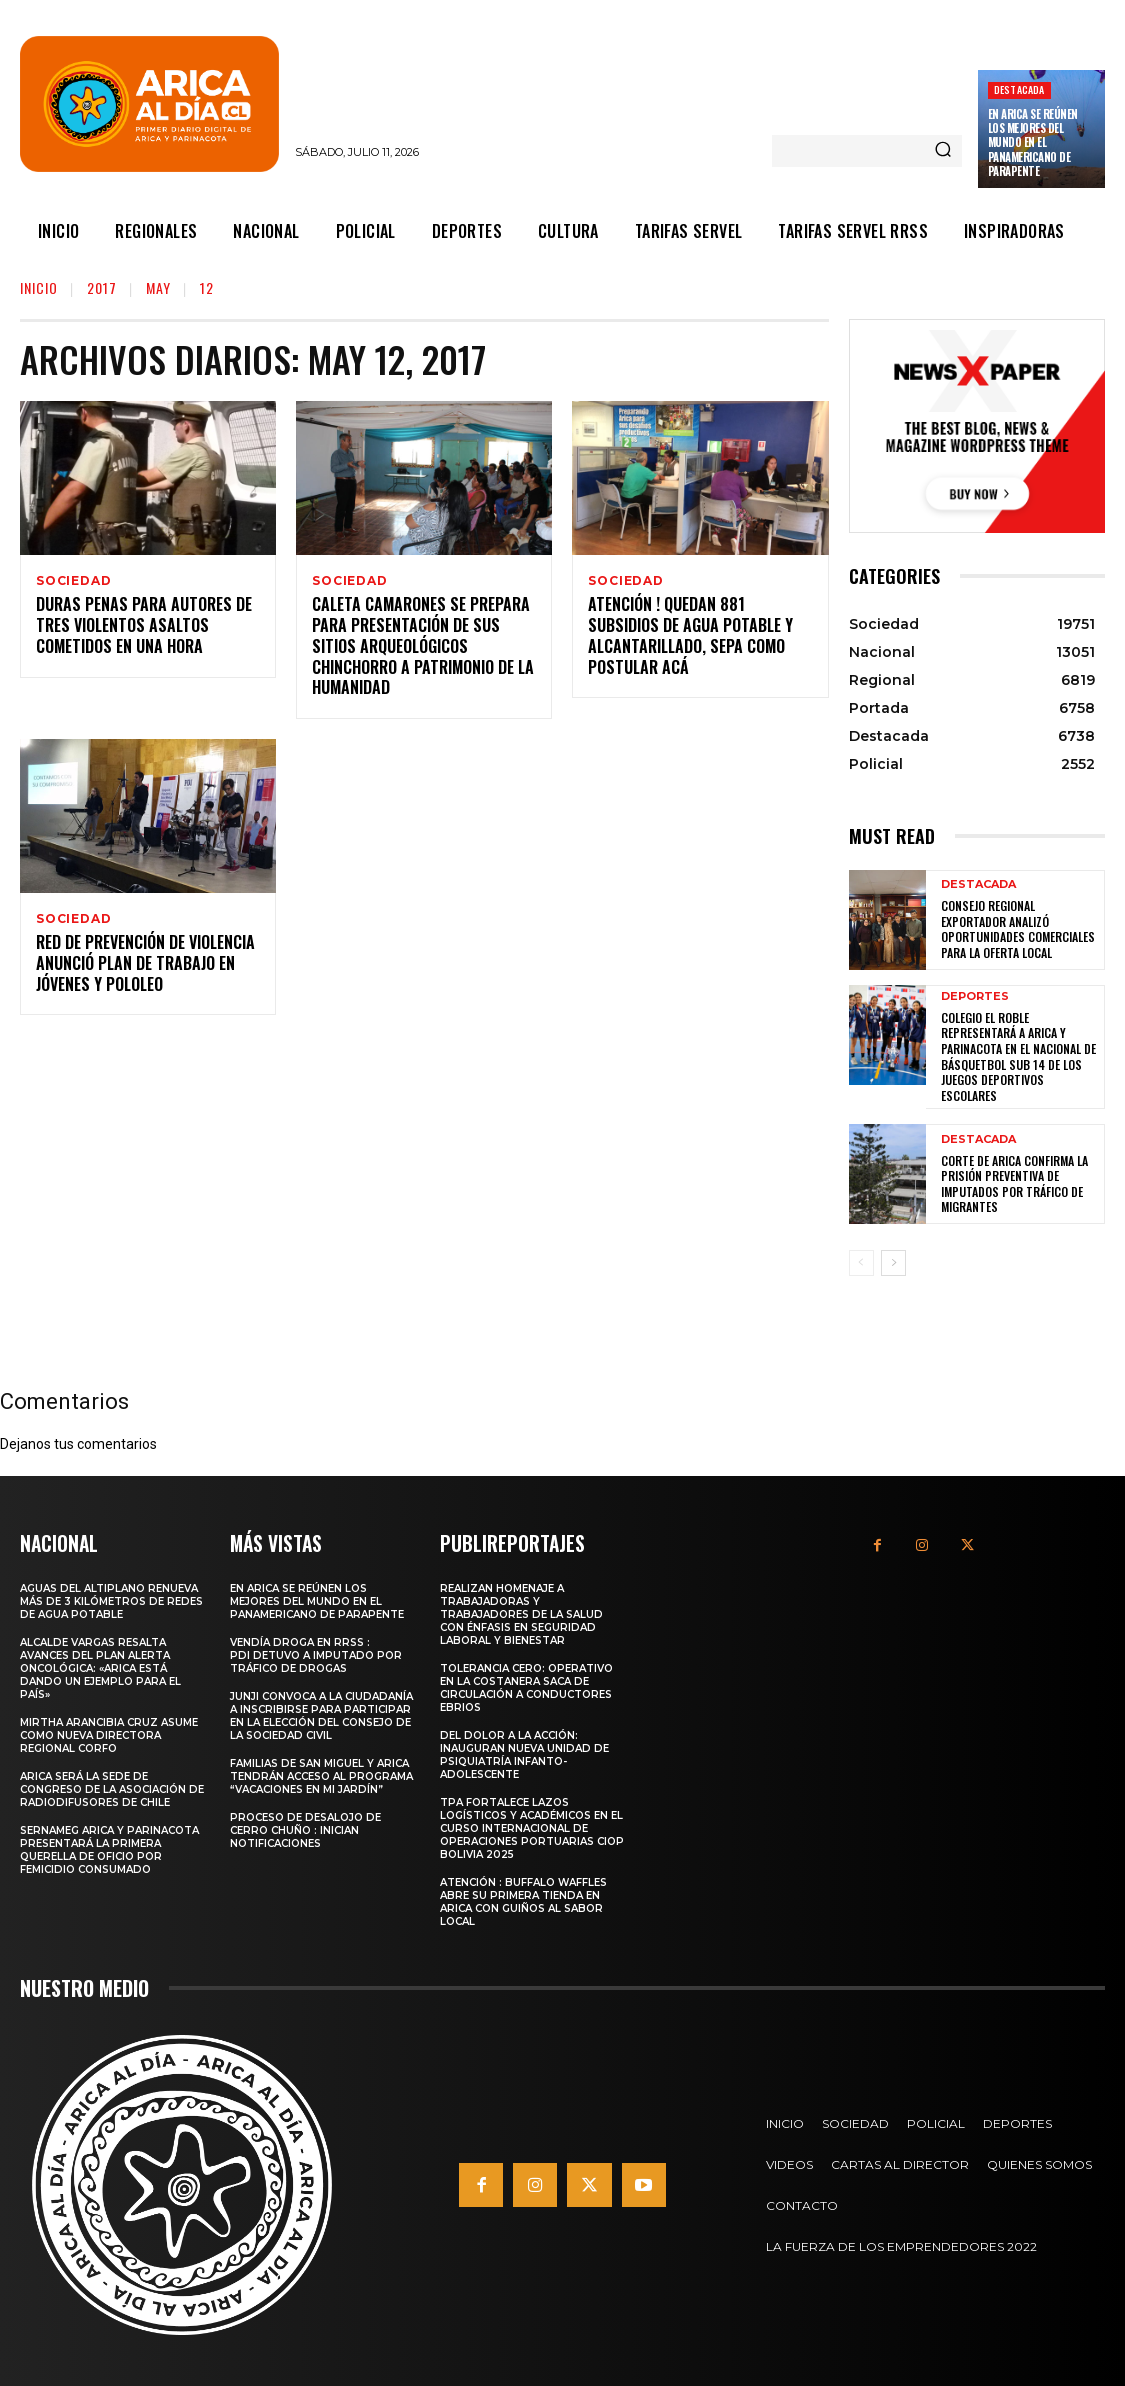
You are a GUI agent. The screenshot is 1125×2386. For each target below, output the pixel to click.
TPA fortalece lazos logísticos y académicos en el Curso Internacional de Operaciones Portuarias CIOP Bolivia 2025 (532, 1826)
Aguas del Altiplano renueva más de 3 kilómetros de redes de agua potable (111, 1599)
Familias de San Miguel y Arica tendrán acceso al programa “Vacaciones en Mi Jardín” (321, 1774)
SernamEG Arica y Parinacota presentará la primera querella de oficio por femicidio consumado (109, 1848)
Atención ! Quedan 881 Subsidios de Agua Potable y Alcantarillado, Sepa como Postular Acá (690, 638)
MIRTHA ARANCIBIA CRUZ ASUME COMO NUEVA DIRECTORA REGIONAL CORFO (109, 1733)
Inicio (39, 287)
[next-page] (893, 1263)
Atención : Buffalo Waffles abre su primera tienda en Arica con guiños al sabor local (523, 1900)
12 (207, 287)
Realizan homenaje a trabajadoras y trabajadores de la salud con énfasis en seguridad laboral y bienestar (521, 1612)
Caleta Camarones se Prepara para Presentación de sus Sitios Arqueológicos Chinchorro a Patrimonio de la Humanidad (423, 648)
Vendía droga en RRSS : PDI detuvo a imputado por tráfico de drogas (316, 1653)
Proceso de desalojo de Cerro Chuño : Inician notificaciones (305, 1828)
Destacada (1019, 89)
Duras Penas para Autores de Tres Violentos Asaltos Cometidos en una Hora (144, 628)
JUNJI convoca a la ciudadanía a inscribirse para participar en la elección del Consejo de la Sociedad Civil (321, 1714)
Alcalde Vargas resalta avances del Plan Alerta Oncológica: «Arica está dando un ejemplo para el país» (100, 1666)
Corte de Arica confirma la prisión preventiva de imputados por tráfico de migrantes (1014, 1184)
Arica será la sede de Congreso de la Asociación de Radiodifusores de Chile (112, 1787)
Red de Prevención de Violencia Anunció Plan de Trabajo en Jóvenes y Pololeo (145, 969)
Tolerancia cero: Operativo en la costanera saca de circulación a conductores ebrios (526, 1686)
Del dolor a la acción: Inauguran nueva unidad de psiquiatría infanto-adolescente (524, 1753)
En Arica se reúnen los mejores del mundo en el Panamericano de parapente (1033, 142)
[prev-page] (861, 1263)
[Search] (943, 151)
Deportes (975, 996)
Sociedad (73, 581)
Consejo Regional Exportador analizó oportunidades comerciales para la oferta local (1018, 929)
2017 (102, 287)
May (158, 287)
